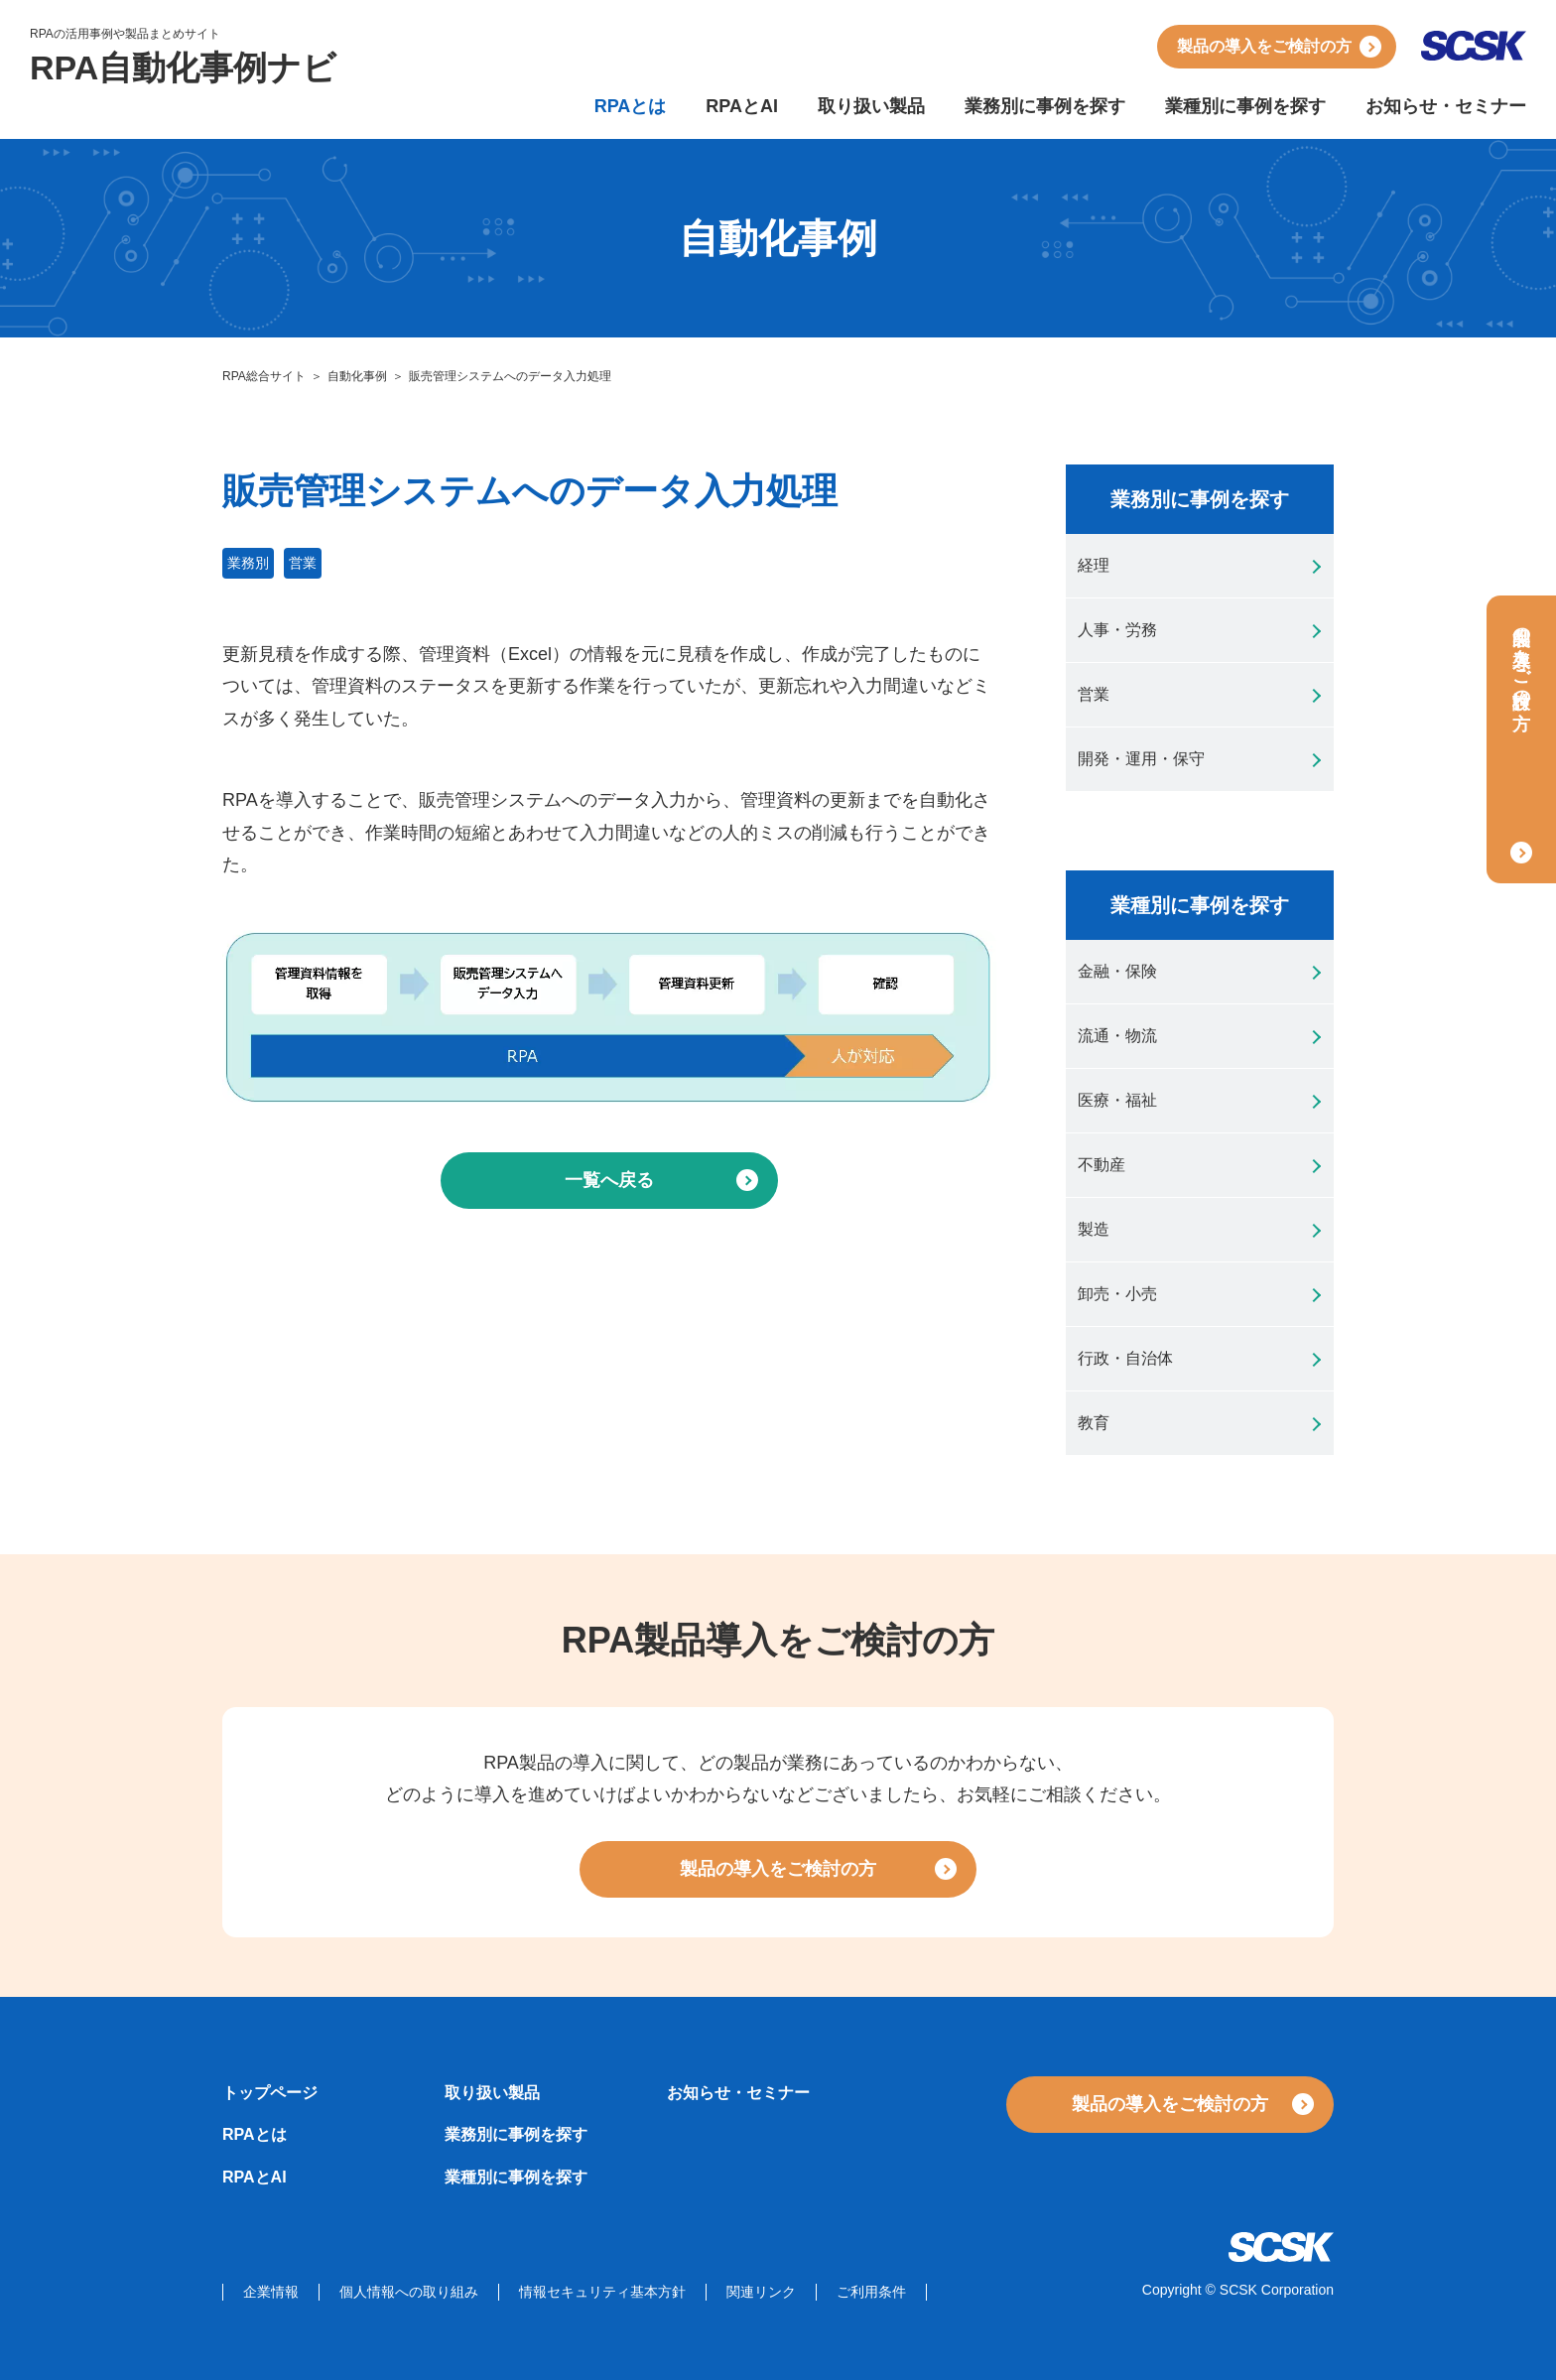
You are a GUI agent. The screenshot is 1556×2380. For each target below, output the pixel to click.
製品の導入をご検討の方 (1264, 46)
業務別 (248, 563)
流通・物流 (1117, 1035)
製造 (1093, 1229)
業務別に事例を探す (1045, 106)
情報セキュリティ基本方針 (602, 2292)
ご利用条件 (871, 2292)
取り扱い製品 (871, 106)
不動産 (1101, 1164)
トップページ (270, 2092)
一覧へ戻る (609, 1180)
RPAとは (630, 106)
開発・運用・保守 (1141, 758)
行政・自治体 (1125, 1358)
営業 (303, 563)
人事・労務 (1117, 629)
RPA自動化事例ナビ (183, 67)
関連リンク (761, 2292)
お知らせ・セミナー (1445, 106)
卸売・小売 (1117, 1293)
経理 (1093, 565)
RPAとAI (742, 106)
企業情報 (271, 2292)
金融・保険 (1117, 971)
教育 (1093, 1422)
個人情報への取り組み (408, 2292)
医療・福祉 (1117, 1100)
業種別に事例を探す (1245, 106)
